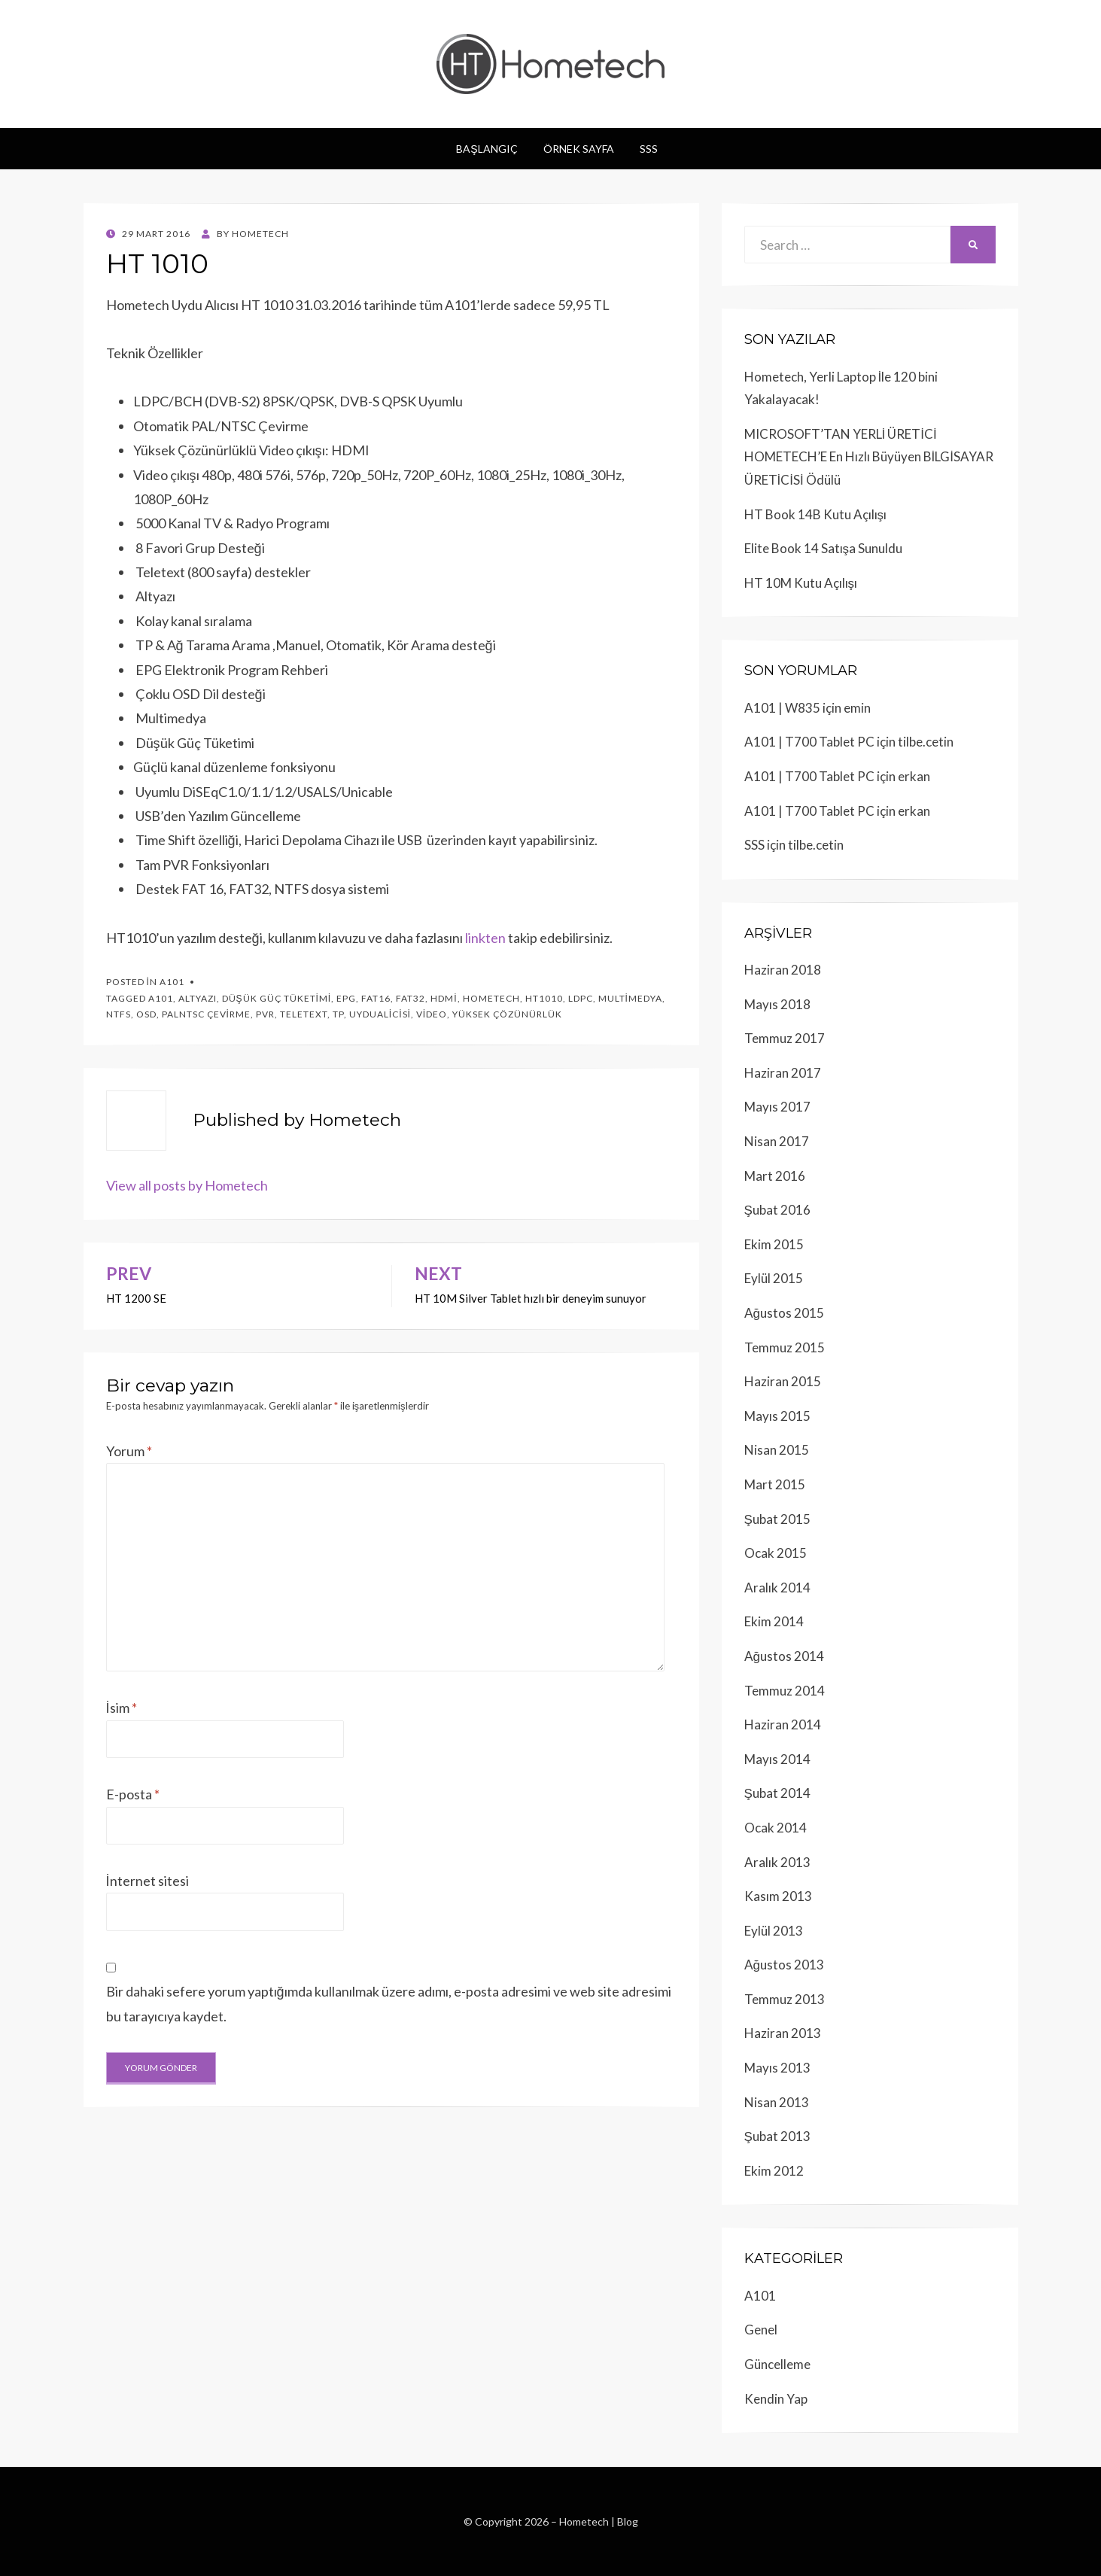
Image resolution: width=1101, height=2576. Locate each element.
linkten (485, 937)
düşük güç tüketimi (277, 998)
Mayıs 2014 (777, 1759)
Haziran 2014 (782, 1724)
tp (338, 1014)
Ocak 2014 (775, 1827)
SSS (649, 148)
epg (346, 998)
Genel (760, 2329)
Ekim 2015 (774, 1244)
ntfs (118, 1014)
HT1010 (544, 998)
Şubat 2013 (777, 2136)
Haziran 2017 (782, 1073)
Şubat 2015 (777, 1519)
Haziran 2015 (782, 1381)
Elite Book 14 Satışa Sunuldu (823, 548)
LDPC (580, 998)
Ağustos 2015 (784, 1313)
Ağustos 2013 (784, 1964)
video (431, 1014)
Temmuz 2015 (784, 1347)
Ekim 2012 (774, 2171)
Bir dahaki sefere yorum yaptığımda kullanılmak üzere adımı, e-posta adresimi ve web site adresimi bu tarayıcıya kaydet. (388, 2003)
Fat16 (376, 998)
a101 (160, 998)
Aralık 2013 (777, 1862)
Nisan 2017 (776, 1141)
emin (857, 708)
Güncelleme (777, 2364)
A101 (172, 981)
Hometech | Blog (598, 2521)
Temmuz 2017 (784, 1038)
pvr (265, 1014)
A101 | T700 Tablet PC (809, 742)
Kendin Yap (776, 2399)
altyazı (197, 998)
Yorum (129, 1451)
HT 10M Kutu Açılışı (801, 583)
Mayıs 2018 (777, 1004)
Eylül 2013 (773, 1931)
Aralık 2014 (777, 1587)
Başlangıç (486, 148)
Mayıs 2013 (777, 2068)
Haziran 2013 (782, 2033)
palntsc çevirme (206, 1014)
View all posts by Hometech (187, 1185)
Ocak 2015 (775, 1553)
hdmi (443, 998)
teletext (303, 1014)
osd (146, 1014)
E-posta (133, 1794)
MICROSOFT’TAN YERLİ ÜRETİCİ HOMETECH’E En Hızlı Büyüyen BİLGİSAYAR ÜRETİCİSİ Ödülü (868, 457)
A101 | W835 (782, 708)
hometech (491, 998)
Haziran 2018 (782, 970)
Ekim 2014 (774, 1621)
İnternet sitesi (147, 1880)
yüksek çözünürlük (507, 1014)
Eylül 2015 (773, 1278)
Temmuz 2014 (784, 1691)
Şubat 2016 (777, 1210)
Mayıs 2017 (777, 1107)
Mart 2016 (774, 1176)
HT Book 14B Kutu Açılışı (815, 514)
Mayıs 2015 (777, 1416)
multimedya (630, 998)
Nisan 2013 (776, 2102)
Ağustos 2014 (784, 1656)
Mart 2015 (774, 1484)
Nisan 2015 (776, 1450)
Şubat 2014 (777, 1793)
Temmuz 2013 (784, 1999)
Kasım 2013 (778, 1896)
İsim (121, 1707)
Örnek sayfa (578, 148)
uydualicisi (380, 1014)
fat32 (410, 998)
